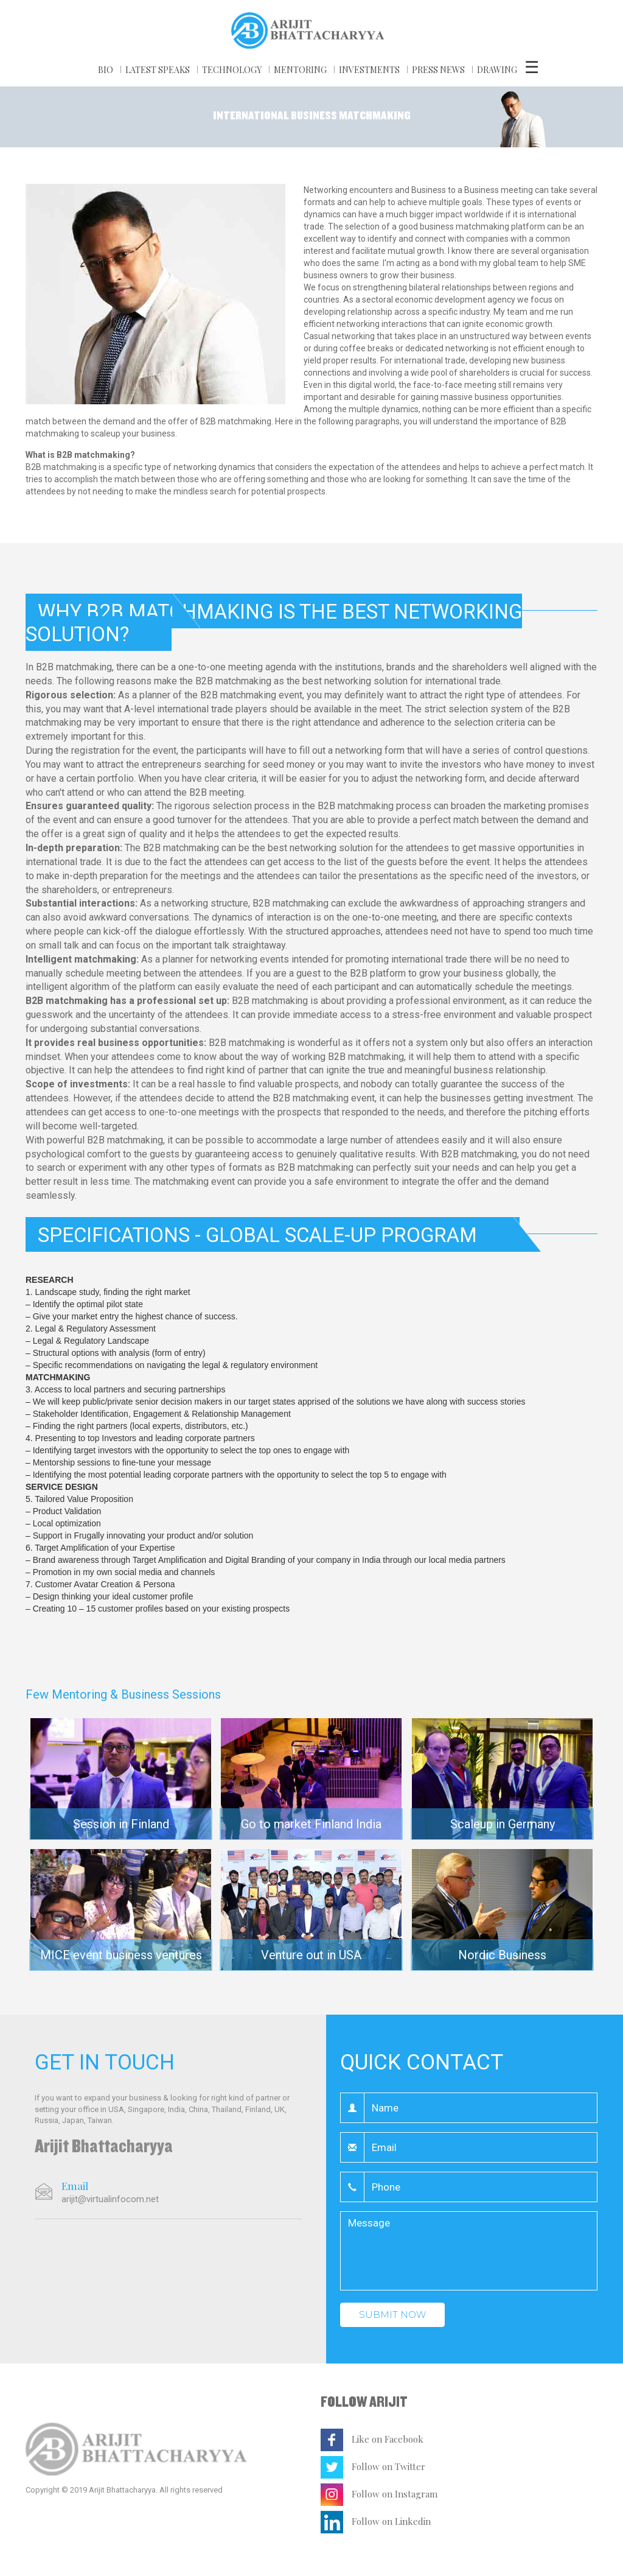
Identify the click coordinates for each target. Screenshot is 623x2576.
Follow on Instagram (379, 2494)
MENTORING (300, 69)
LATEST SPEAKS (157, 69)
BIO (105, 69)
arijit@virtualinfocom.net (110, 2199)
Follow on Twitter (373, 2466)
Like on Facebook (372, 2439)
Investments (369, 69)
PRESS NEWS (438, 69)
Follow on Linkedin (376, 2521)
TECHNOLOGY (232, 69)
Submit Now (392, 2314)
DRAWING (497, 69)
